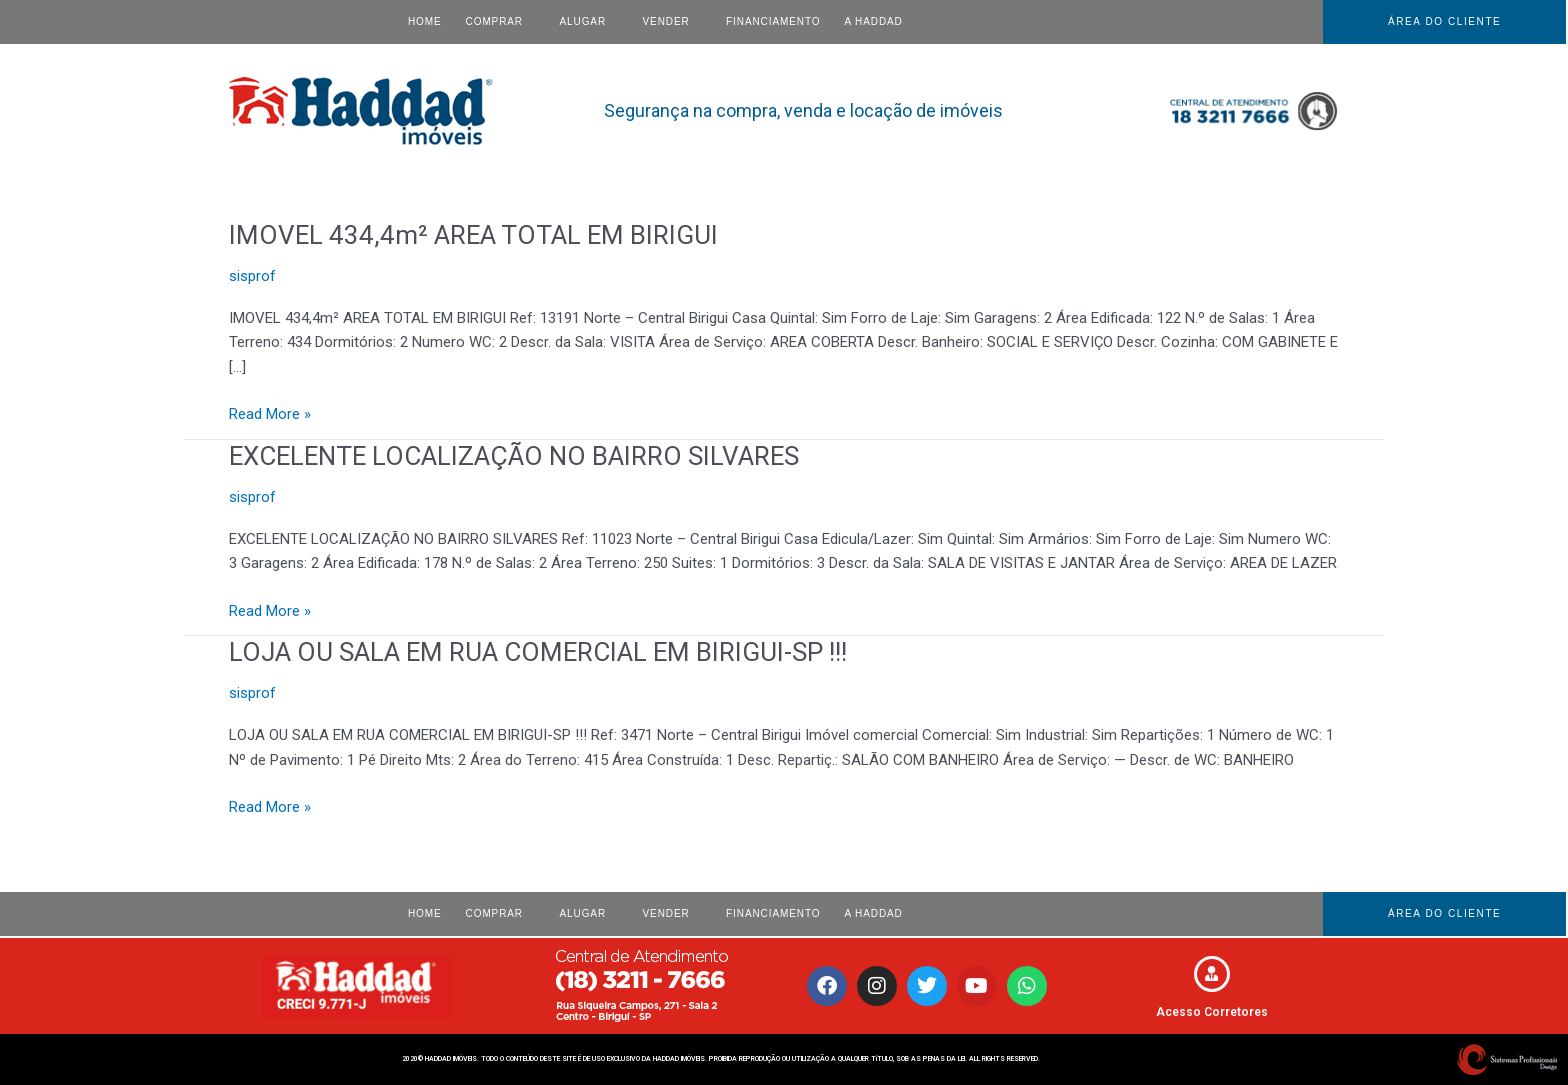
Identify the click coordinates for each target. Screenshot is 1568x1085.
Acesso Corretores (1212, 1012)
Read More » (270, 412)
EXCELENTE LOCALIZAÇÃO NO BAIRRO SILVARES (516, 456)
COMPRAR (494, 21)
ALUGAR (583, 21)
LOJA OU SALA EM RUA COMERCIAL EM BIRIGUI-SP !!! (539, 652)
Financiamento (773, 21)
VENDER (666, 21)
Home (425, 21)
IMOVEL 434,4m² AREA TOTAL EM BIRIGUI (475, 235)
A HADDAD (873, 21)
